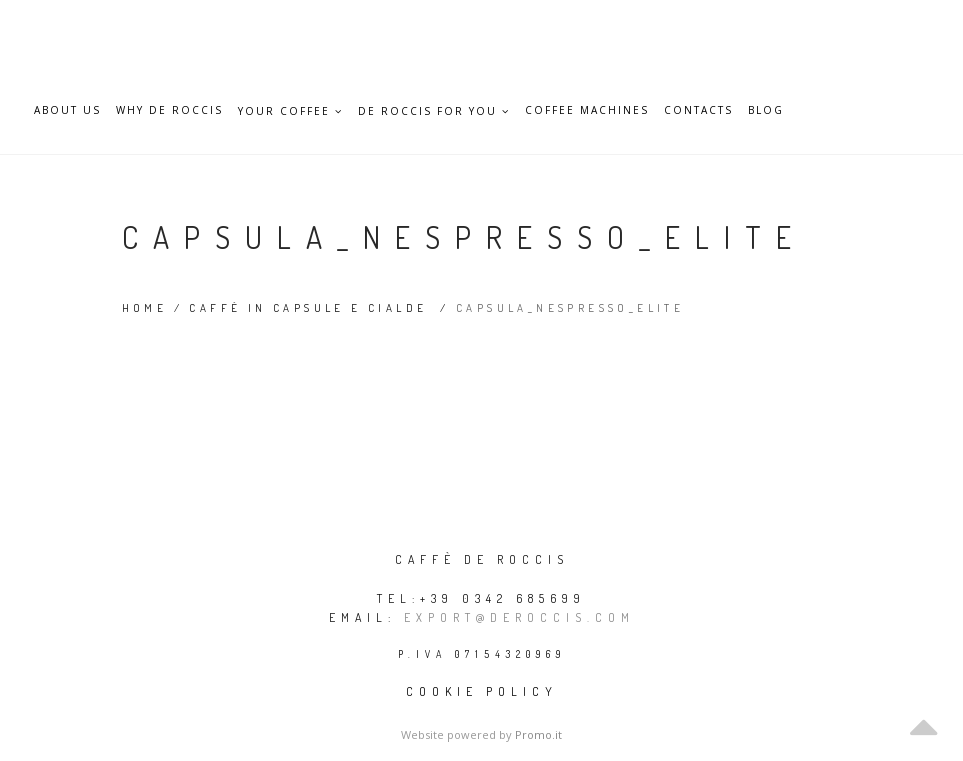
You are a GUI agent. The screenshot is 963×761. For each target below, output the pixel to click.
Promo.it (538, 734)
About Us (67, 110)
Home (145, 308)
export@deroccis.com (519, 617)
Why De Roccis (169, 110)
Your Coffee (290, 111)
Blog (766, 110)
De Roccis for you (434, 111)
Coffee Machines (587, 110)
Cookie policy (482, 691)
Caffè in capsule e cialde (308, 308)
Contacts (698, 110)
